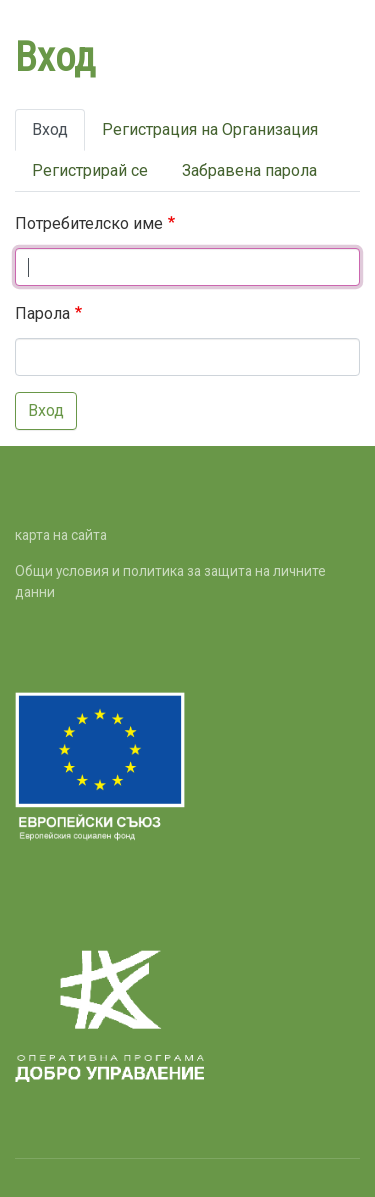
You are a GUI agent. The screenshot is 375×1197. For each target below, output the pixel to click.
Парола (42, 313)
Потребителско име (89, 223)
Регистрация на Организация (210, 129)
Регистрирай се (90, 170)
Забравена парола (249, 170)
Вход (50, 129)
